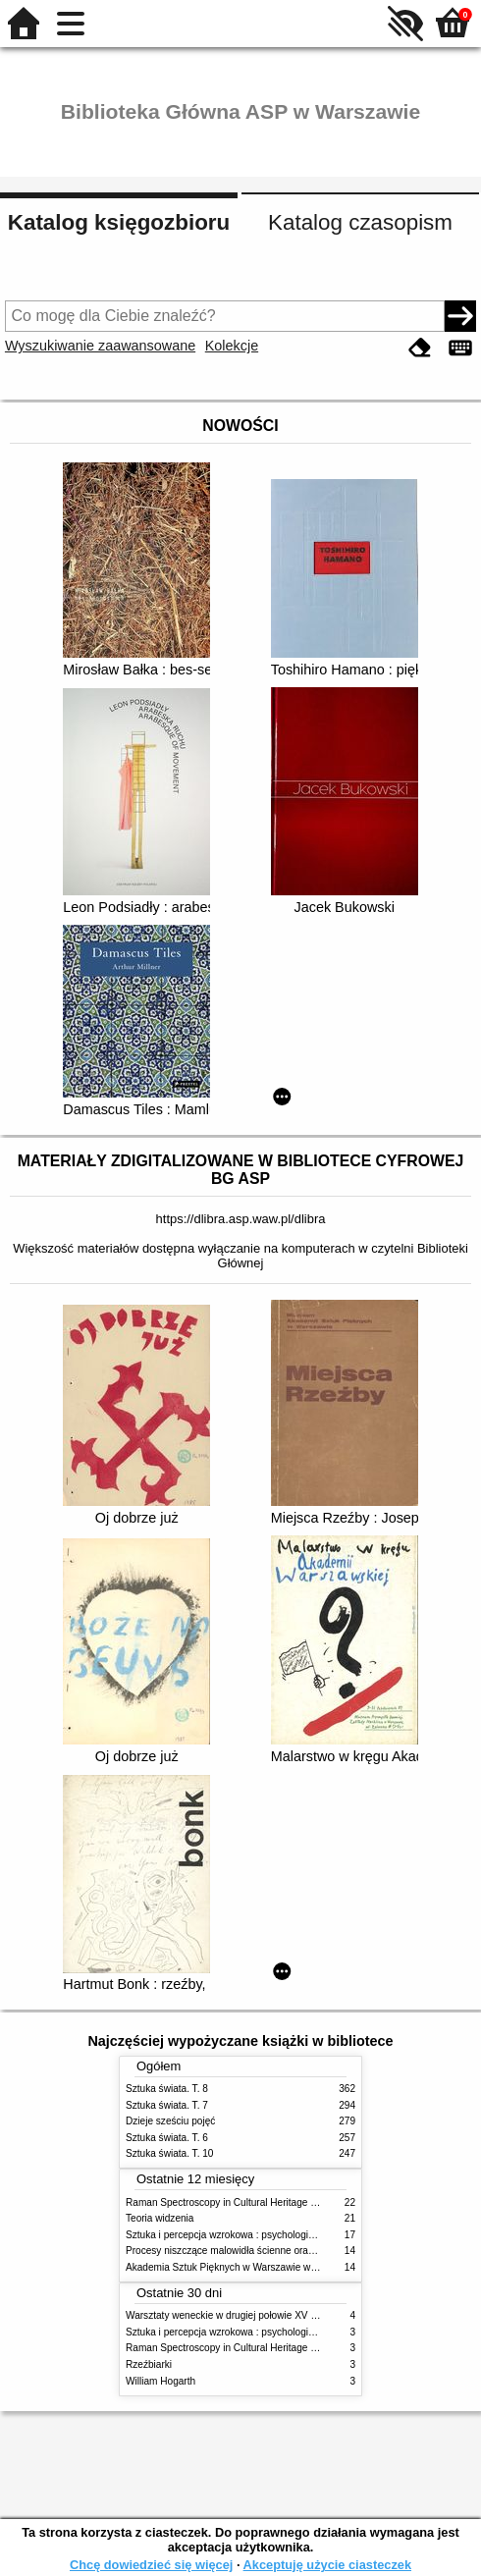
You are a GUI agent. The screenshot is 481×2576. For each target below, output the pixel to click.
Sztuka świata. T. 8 (167, 2088)
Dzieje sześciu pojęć (170, 2121)
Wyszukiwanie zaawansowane (100, 345)
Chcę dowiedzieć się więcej (151, 2564)
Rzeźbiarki (149, 2364)
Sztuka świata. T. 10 (169, 2153)
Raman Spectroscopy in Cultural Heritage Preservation (246, 2202)
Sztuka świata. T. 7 (167, 2105)
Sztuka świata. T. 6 (167, 2137)
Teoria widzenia (159, 2218)
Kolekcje (231, 345)
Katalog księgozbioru (119, 222)
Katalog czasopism (360, 222)
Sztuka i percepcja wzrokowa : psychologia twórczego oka (253, 2234)
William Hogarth (160, 2381)
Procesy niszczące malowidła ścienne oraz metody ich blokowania (271, 2250)
